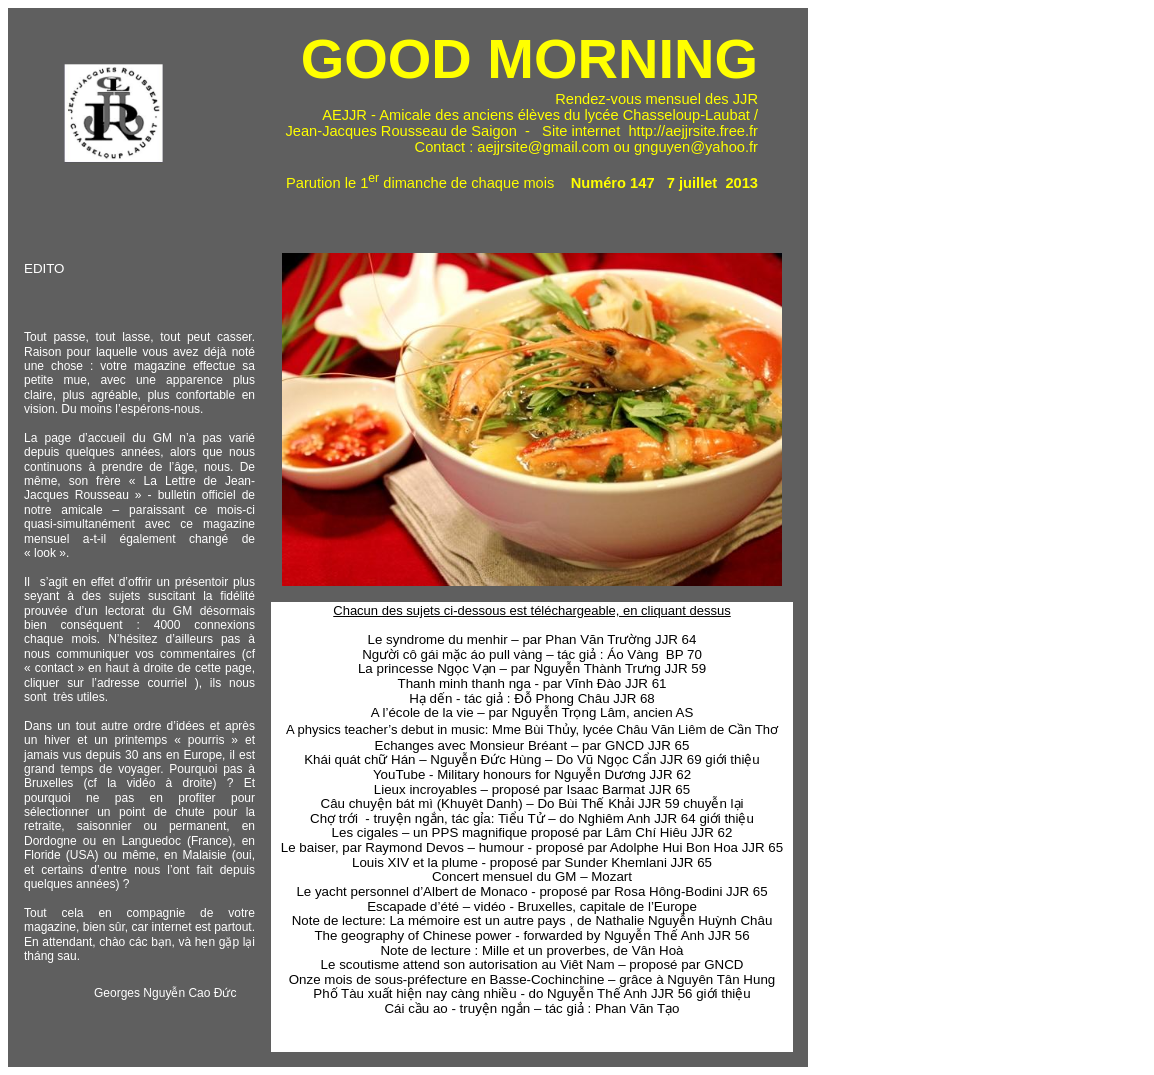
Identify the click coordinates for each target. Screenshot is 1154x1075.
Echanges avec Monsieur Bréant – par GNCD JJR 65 (532, 745)
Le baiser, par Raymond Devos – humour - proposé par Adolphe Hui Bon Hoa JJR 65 (532, 847)
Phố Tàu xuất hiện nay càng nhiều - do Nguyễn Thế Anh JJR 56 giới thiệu (531, 993)
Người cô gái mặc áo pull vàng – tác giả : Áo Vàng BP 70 (532, 654)
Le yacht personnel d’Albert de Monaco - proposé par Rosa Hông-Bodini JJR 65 (531, 891)
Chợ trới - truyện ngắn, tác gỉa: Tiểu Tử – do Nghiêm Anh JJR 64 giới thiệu (532, 818)
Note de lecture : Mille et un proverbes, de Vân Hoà (531, 950)
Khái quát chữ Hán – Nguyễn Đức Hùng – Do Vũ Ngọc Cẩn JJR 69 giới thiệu (532, 759)
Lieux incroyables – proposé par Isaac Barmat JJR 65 (532, 789)
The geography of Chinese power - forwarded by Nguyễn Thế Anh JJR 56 (531, 935)
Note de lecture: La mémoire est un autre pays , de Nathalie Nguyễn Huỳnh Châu (532, 920)
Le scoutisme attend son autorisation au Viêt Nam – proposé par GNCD (532, 964)
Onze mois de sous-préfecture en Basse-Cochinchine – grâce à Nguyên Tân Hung (532, 979)
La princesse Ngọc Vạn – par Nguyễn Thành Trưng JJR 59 (532, 668)
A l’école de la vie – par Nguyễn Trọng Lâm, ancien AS (532, 712)
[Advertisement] (888, 303)
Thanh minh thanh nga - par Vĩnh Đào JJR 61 (532, 683)
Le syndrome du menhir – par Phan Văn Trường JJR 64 (532, 639)
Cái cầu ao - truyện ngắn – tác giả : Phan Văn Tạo (531, 1008)
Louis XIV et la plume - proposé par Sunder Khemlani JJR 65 (532, 862)
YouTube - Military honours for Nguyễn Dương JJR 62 (532, 774)
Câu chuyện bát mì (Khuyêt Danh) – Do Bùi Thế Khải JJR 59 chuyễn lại (532, 803)
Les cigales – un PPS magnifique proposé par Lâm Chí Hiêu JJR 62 (532, 832)
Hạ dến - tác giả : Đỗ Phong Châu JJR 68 (532, 698)
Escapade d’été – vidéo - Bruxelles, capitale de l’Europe (532, 906)
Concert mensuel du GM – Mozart (532, 876)
